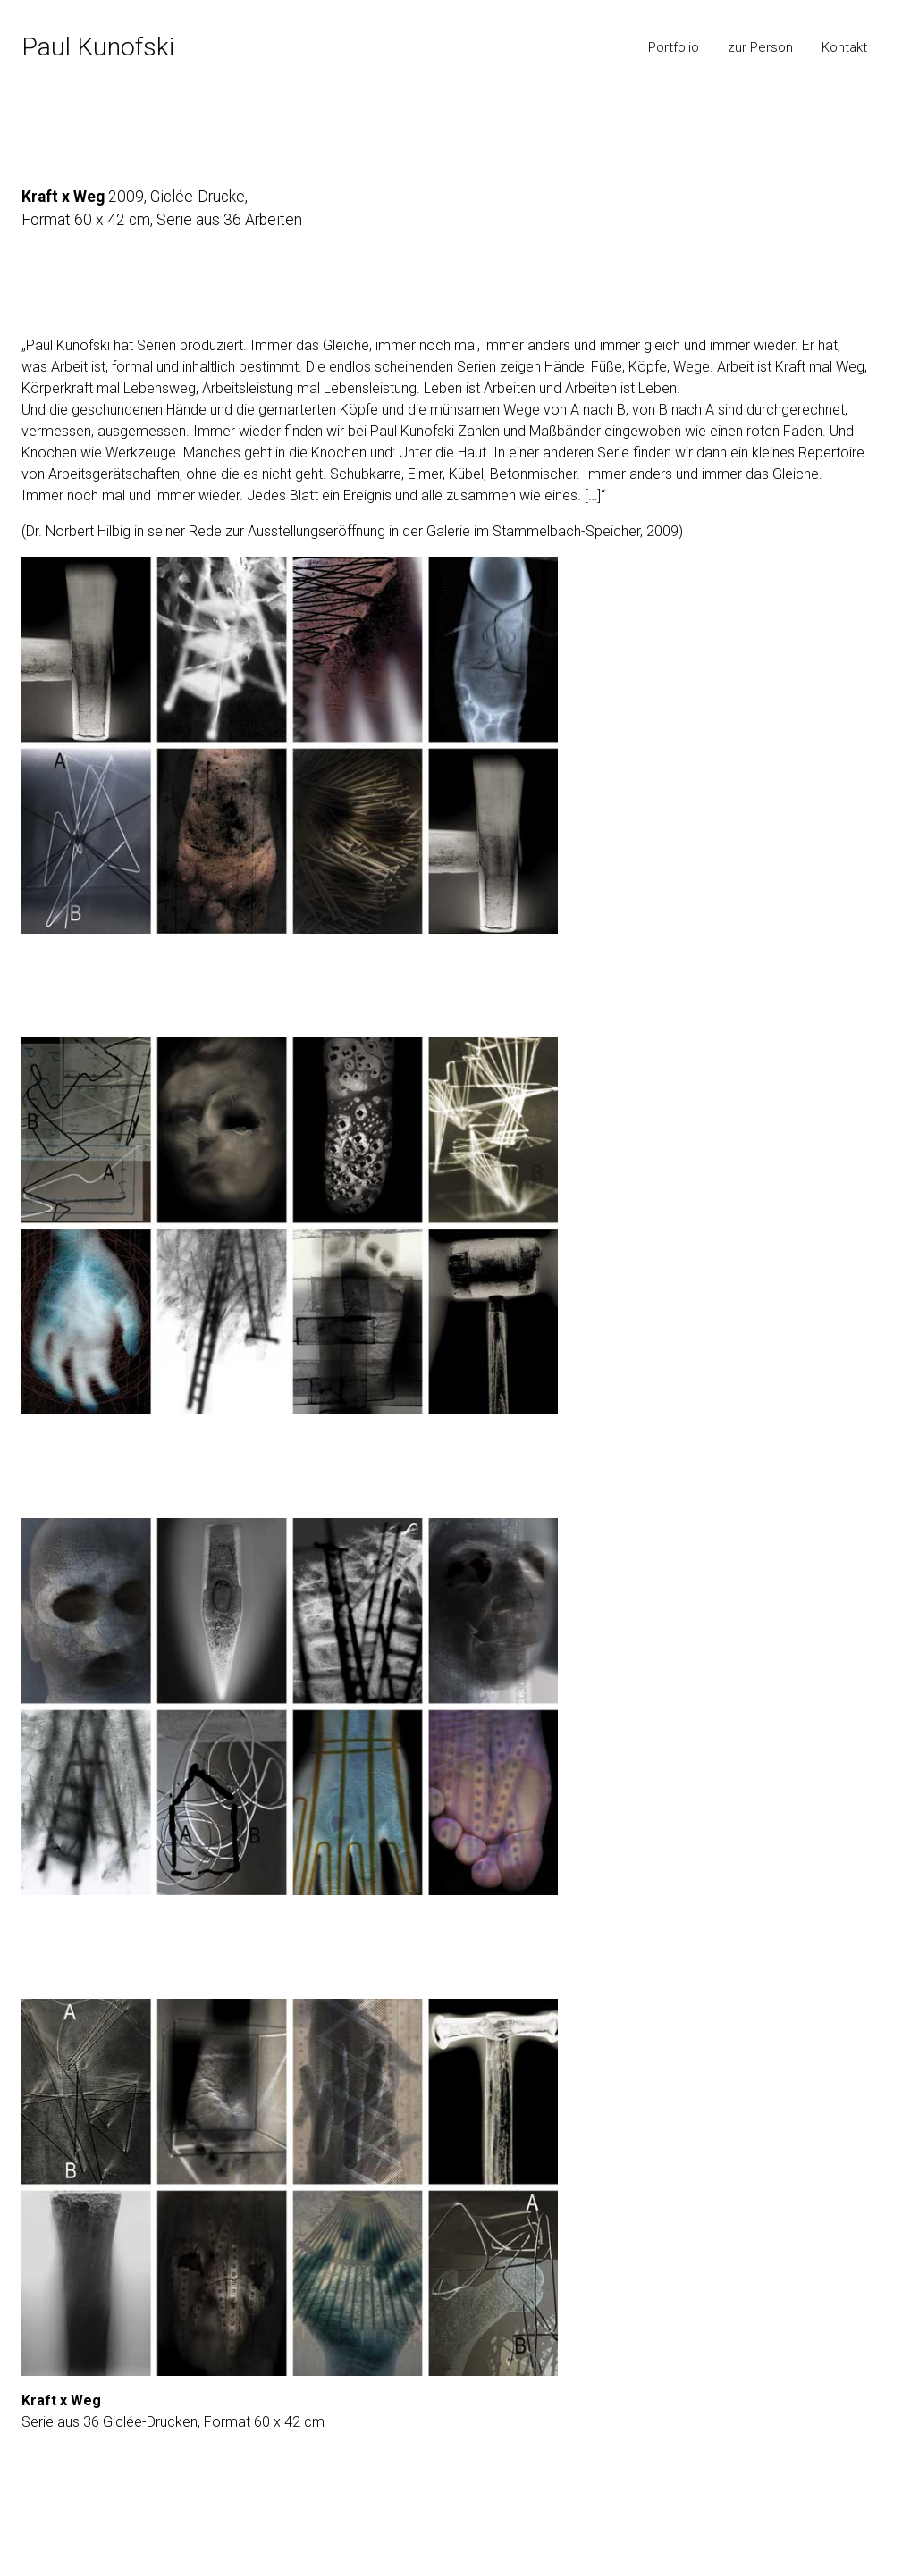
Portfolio (673, 47)
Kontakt (844, 47)
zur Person (760, 47)
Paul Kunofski (97, 47)
